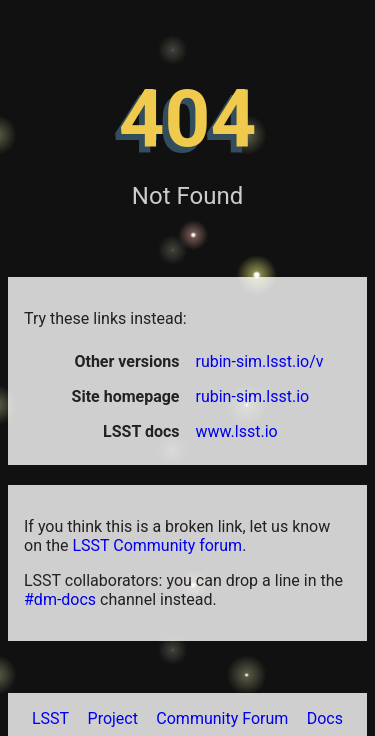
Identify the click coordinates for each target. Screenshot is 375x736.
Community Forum (222, 718)
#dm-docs (60, 599)
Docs (325, 718)
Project (113, 718)
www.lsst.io (237, 431)
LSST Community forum (157, 545)
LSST (50, 718)
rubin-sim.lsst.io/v (260, 361)
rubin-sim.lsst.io (253, 396)
